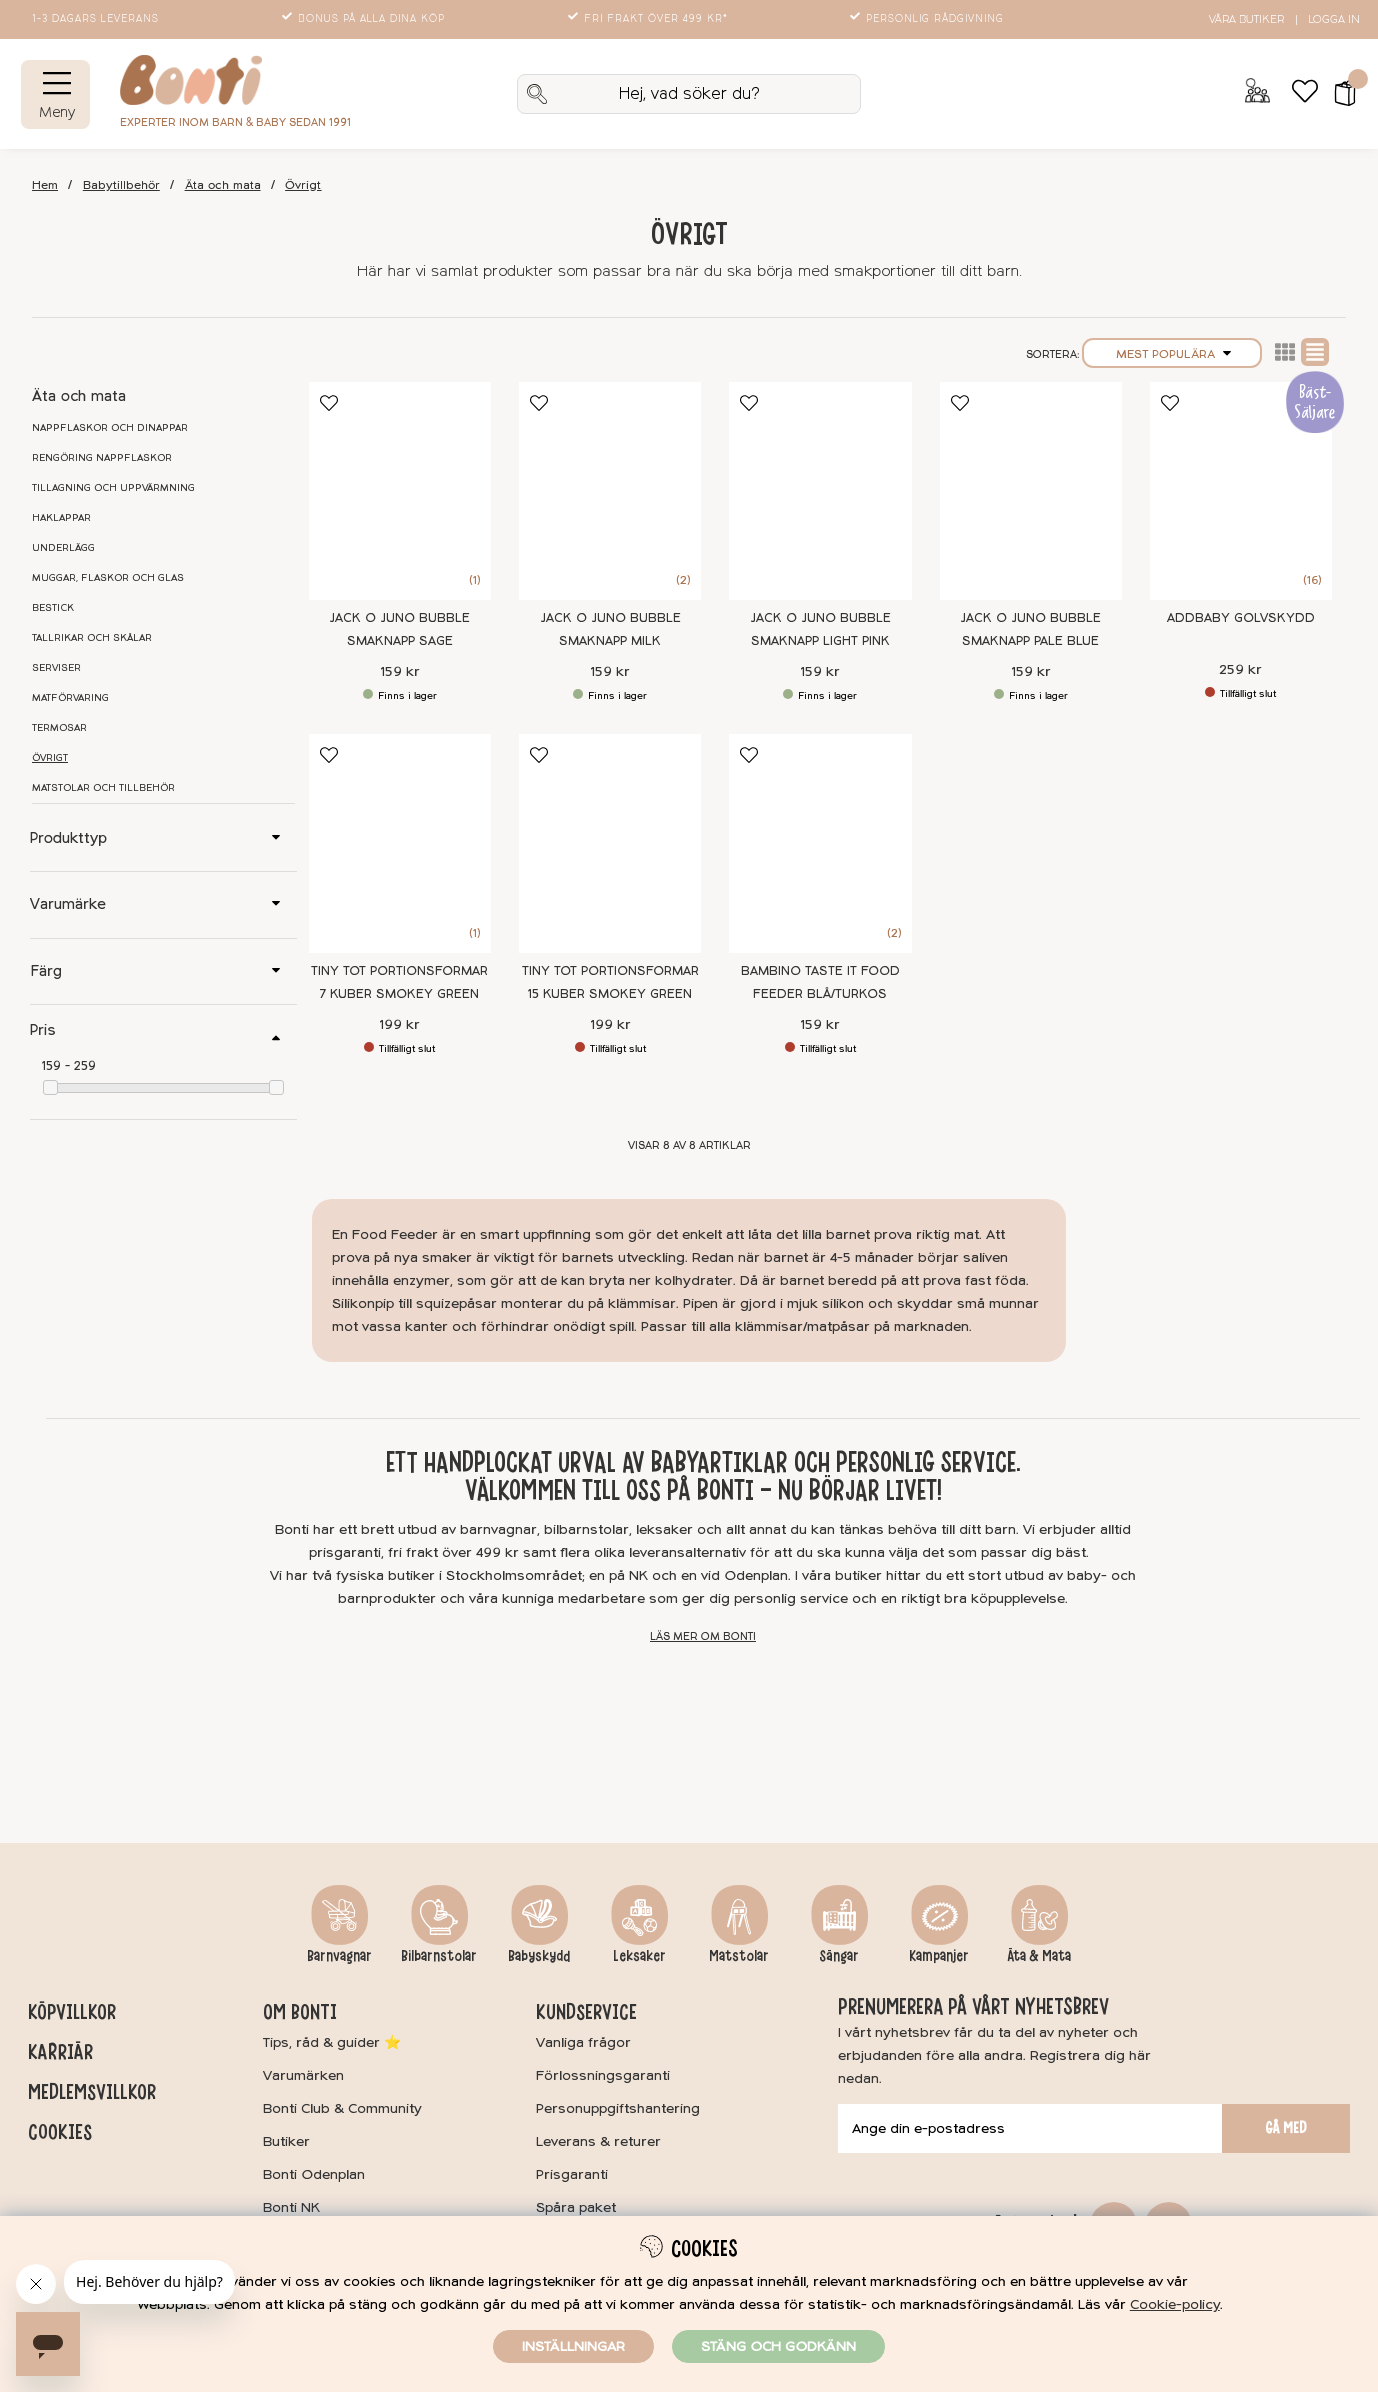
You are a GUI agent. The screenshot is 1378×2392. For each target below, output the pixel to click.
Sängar (839, 1956)
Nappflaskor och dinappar (110, 428)
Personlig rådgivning (928, 19)
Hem (45, 185)
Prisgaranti (572, 2174)
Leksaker (639, 1956)
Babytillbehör (121, 185)
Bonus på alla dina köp (365, 19)
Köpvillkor (72, 2012)
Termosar (59, 728)
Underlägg (63, 548)
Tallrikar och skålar (92, 638)
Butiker (286, 2141)
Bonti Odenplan (314, 2174)
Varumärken (303, 2075)
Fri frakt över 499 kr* (649, 19)
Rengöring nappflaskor (102, 458)
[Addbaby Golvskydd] (1241, 491)
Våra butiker (1246, 19)
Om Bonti (300, 2012)
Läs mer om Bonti (703, 1636)
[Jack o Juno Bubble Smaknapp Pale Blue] (1031, 491)
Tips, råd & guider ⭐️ (332, 2042)
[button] (1338, 94)
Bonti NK (291, 2207)
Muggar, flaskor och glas (108, 578)
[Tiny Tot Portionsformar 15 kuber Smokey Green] (610, 843)
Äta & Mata (1039, 1956)
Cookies (60, 2132)
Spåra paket (576, 2207)
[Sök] (689, 94)
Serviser (56, 668)
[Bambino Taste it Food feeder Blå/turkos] (820, 843)
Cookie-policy (1175, 2304)
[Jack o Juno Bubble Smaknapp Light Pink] (820, 491)
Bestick (53, 608)
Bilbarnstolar (439, 1956)
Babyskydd (539, 1956)
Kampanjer (939, 1956)
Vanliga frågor (583, 2042)
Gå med (1286, 2128)
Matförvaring (70, 698)
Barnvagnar (339, 1956)
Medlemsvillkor (92, 2092)
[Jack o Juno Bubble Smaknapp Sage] (400, 491)
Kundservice (586, 2012)
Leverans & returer (598, 2141)
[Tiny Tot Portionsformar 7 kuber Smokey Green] (400, 843)
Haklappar (61, 518)
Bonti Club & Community (342, 2108)
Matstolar (739, 1956)
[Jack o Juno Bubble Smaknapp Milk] (610, 491)
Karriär (60, 2052)
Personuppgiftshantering (618, 2108)
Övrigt (303, 185)
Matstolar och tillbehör (103, 788)
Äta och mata (223, 185)
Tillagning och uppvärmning (113, 488)
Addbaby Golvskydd (1241, 618)
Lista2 (1285, 352)
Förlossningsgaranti (603, 2075)
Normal (1315, 352)
